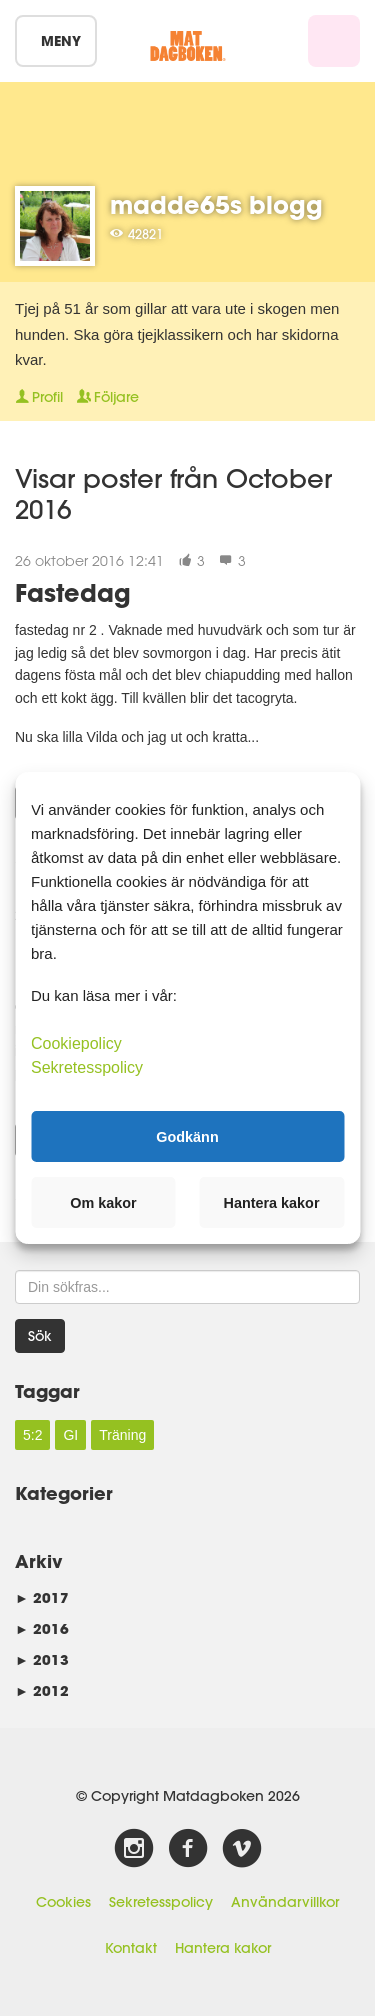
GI (70, 1435)
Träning (122, 1435)
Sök (40, 1336)
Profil (39, 397)
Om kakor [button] (103, 1203)
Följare (108, 397)
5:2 (32, 1435)
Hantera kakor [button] (272, 1203)
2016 (42, 1628)
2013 (42, 1659)
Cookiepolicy (76, 1043)
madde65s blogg (216, 204)
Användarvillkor (285, 1902)
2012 (42, 1690)
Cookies (63, 1902)
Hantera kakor (223, 1948)
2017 (42, 1597)
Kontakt (131, 1948)
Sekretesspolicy (161, 1902)
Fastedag (73, 592)
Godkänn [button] (187, 1136)
